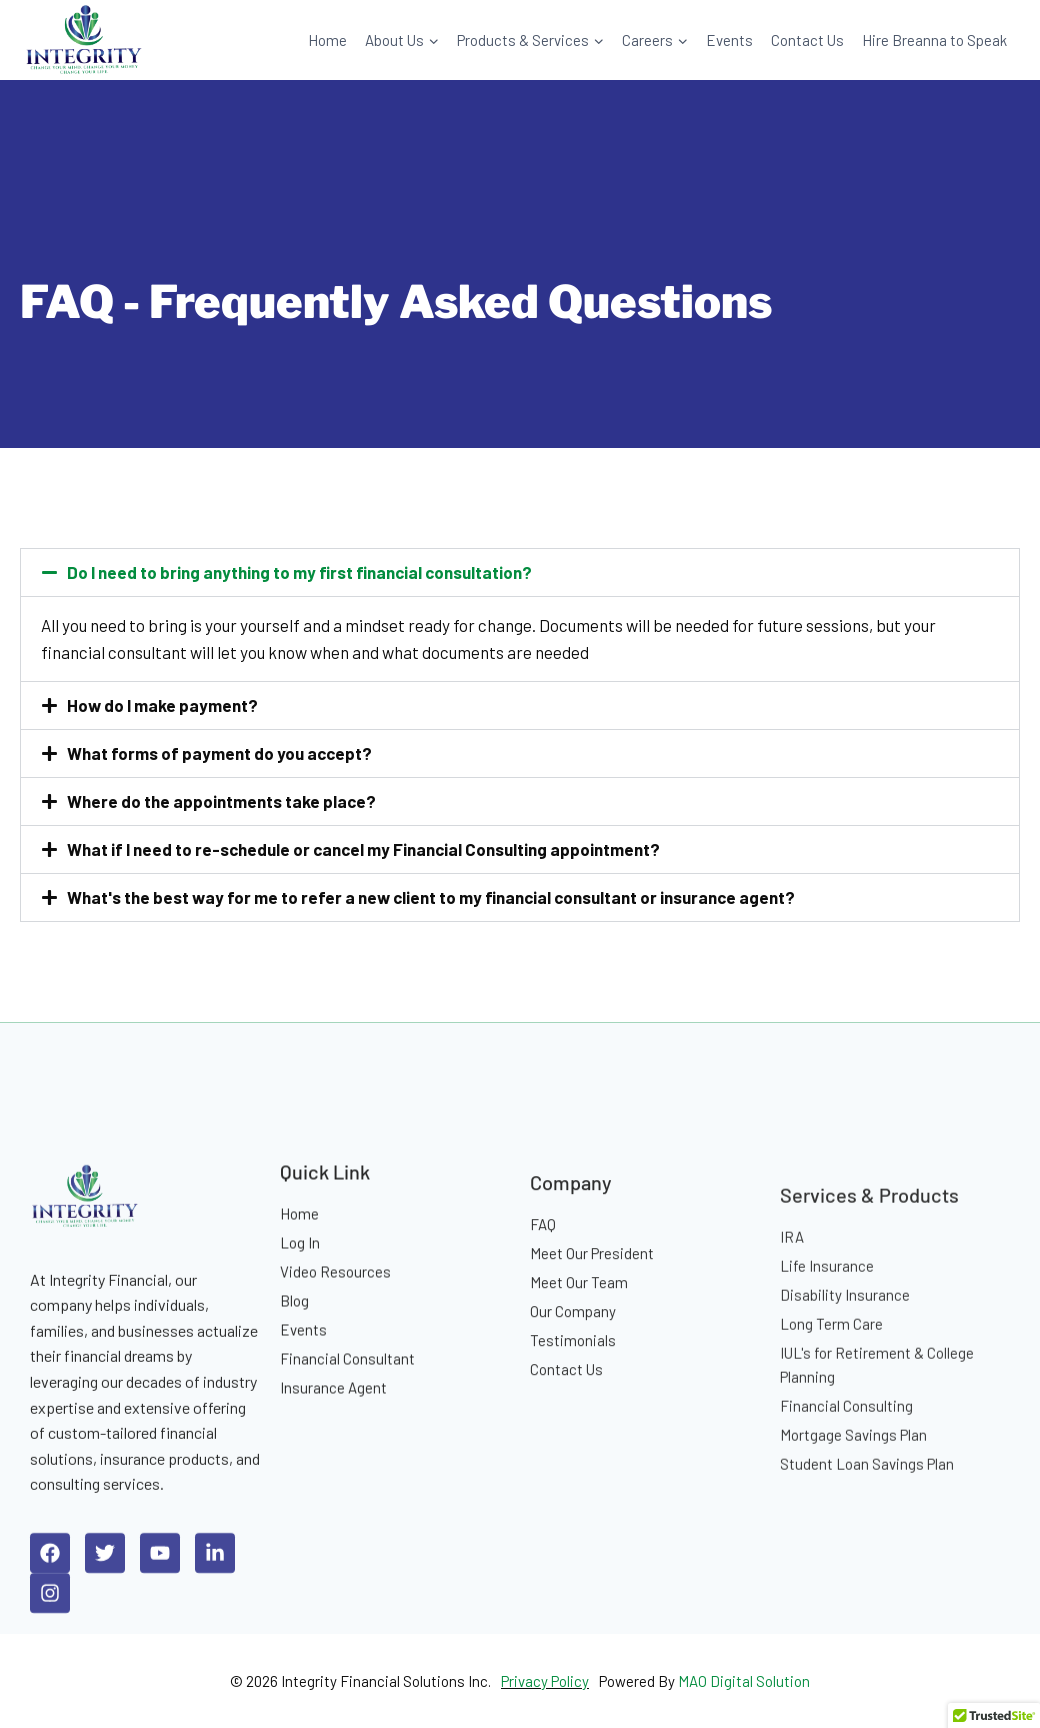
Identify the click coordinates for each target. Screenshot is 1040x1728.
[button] (520, 572)
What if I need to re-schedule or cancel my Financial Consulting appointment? (363, 849)
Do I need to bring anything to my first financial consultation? (299, 572)
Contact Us (807, 40)
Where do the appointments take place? (221, 801)
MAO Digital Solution (744, 1681)
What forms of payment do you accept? (219, 753)
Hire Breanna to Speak (934, 40)
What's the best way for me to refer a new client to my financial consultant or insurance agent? (431, 897)
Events (729, 40)
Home (327, 40)
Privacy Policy (545, 1681)
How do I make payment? (162, 705)
